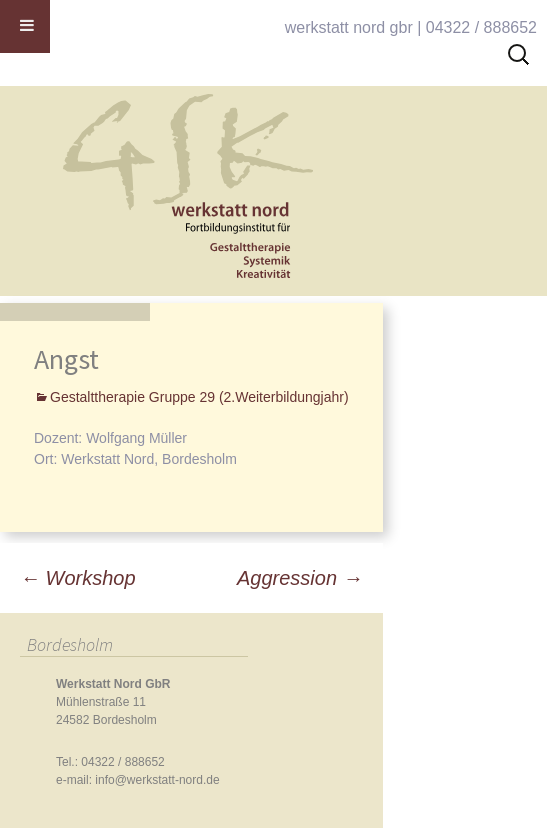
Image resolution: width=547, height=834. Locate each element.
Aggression (300, 578)
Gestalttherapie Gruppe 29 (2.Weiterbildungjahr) (199, 397)
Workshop (78, 578)
